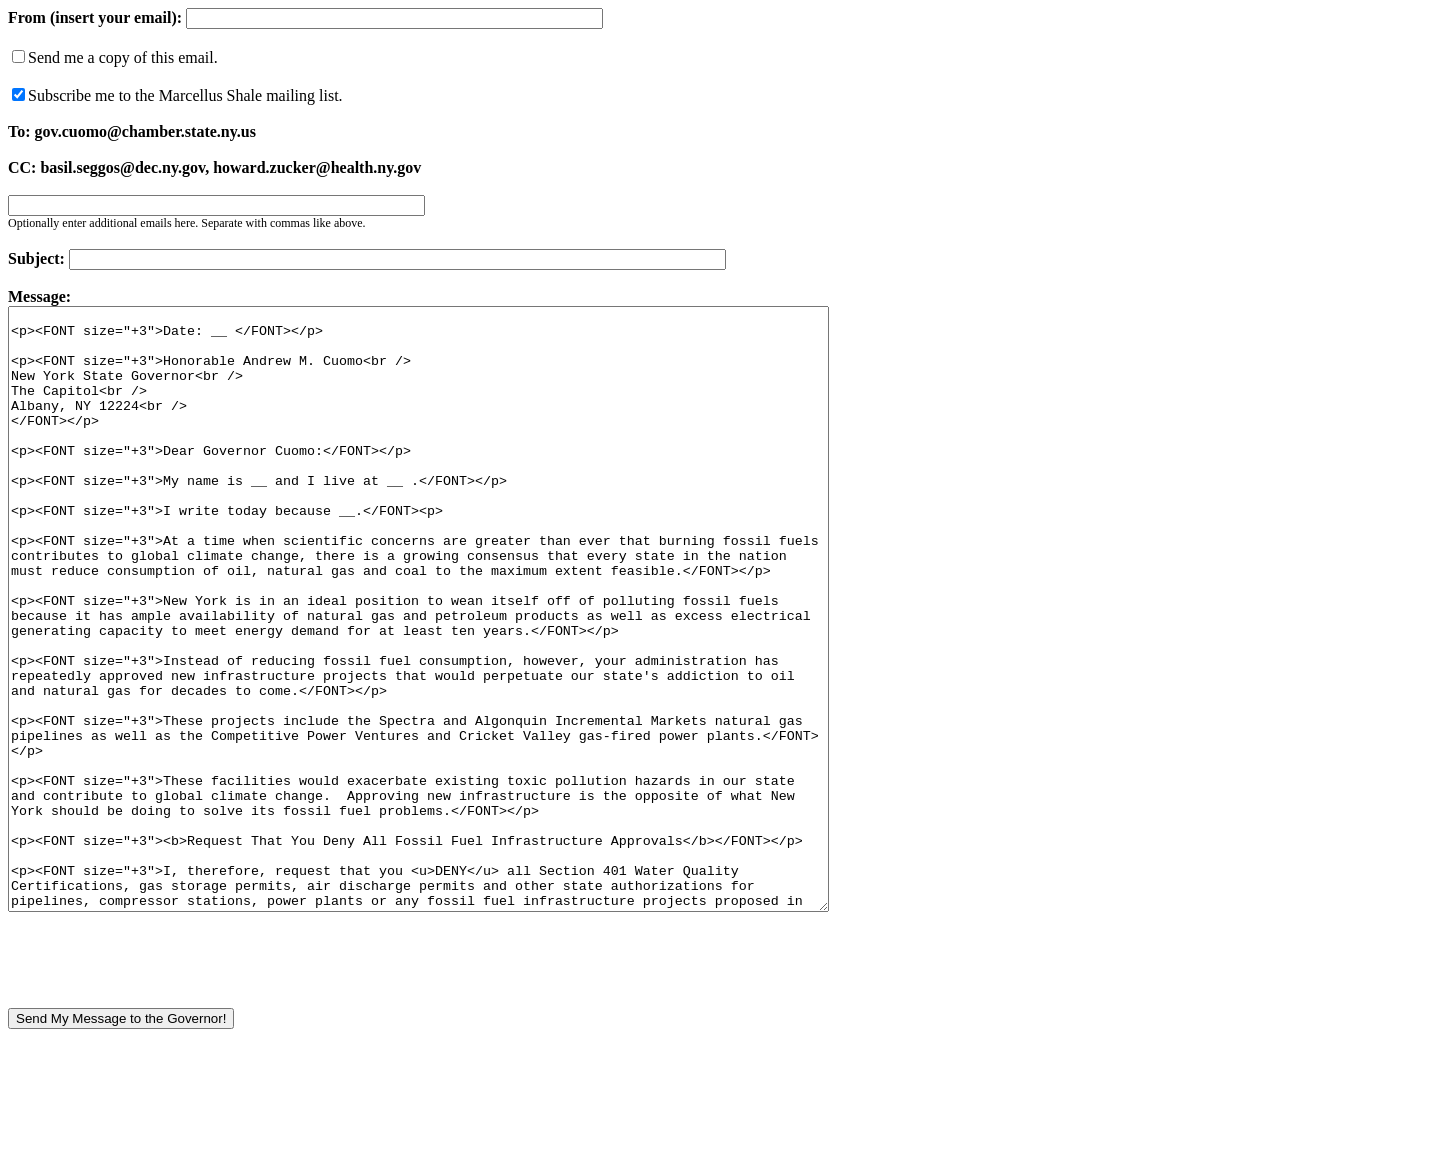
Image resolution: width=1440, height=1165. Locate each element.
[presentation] (160, 1071)
